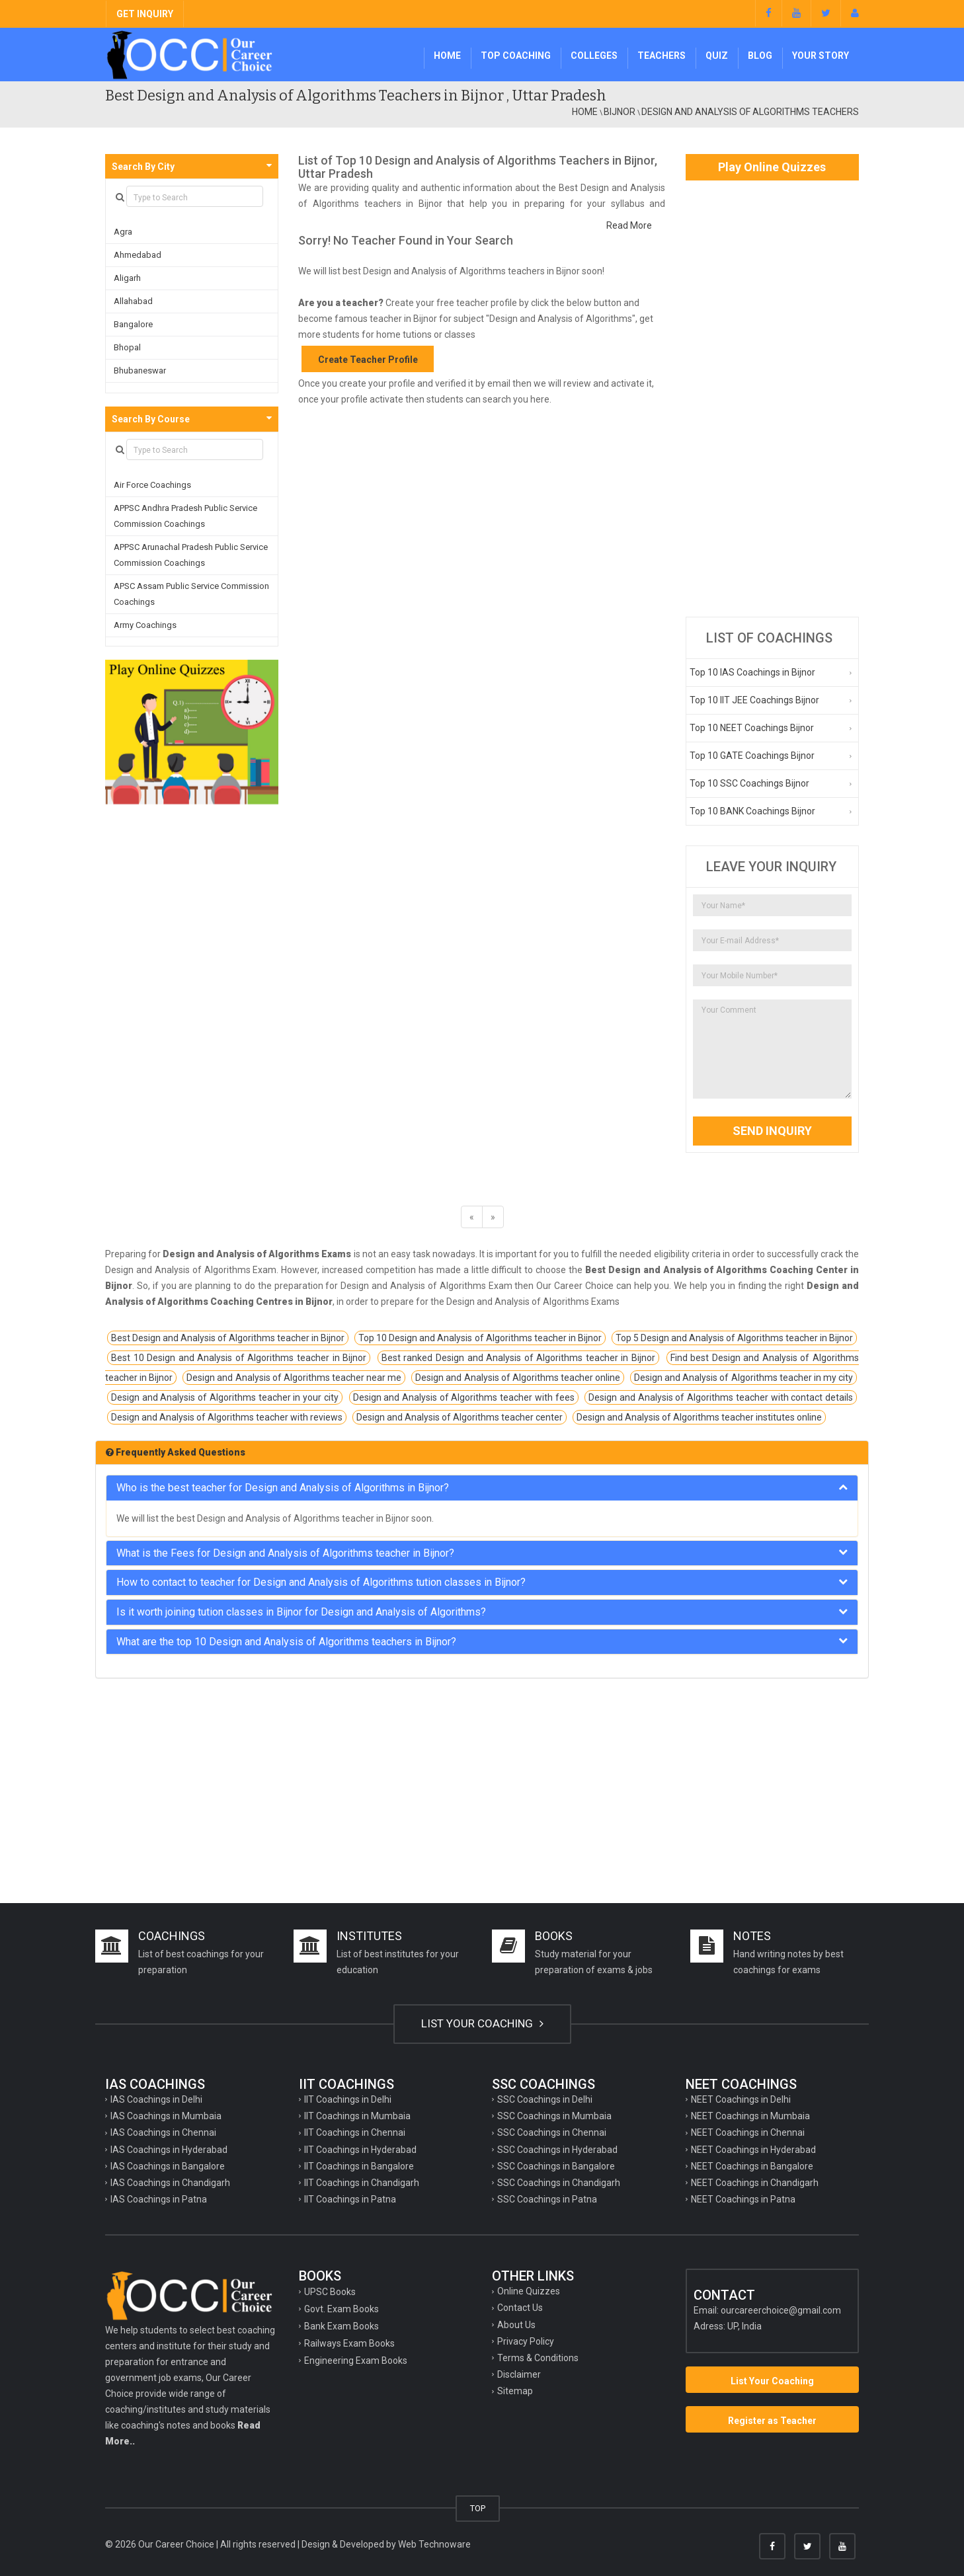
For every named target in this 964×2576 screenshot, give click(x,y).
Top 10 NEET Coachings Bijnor (752, 727)
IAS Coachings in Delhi (156, 2099)
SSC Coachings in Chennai (551, 2132)
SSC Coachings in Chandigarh (558, 2182)
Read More (629, 225)
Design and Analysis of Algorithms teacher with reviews (226, 1417)
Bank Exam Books (341, 2326)
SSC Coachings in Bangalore (556, 2166)
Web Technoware (434, 2544)
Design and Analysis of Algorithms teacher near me (293, 1377)
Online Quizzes (528, 2291)
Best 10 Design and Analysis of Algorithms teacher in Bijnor (238, 1357)
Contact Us (520, 2307)
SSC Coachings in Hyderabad (557, 2149)
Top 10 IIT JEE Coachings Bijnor (754, 700)
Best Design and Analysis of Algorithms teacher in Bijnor (227, 1338)
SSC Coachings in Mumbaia (554, 2116)
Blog (760, 55)
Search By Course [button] (151, 419)
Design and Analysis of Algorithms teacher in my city (743, 1377)
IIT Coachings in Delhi (347, 2099)
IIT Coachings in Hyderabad (360, 2149)
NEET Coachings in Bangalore (752, 2166)
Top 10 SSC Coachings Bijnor (749, 783)
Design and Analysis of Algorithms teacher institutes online (699, 1417)
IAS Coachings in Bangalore (167, 2166)
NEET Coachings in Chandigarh (755, 2182)
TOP (477, 2508)
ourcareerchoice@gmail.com (781, 2310)
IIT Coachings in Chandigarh (361, 2182)
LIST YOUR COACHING (482, 2023)
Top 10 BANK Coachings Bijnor (752, 811)
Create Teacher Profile (368, 359)
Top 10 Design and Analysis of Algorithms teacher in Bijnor (479, 1338)
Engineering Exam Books (355, 2360)
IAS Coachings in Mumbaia (165, 2116)
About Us (516, 2325)
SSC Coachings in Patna (547, 2199)
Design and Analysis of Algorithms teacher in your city (225, 1397)
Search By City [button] (143, 166)
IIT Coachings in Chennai (354, 2132)
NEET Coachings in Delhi (741, 2099)
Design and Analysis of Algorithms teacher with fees (464, 1397)
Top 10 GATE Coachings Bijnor (752, 755)
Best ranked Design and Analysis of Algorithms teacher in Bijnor (518, 1357)
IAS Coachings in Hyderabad (168, 2149)
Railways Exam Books (349, 2343)
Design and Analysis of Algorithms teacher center (459, 1417)
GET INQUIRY (144, 14)
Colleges (594, 55)
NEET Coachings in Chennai (748, 2132)
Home (447, 55)
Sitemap (515, 2391)
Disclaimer (519, 2374)
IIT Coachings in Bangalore (359, 2166)
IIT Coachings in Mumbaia (357, 2116)
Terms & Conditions (538, 2358)
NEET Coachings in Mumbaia (750, 2116)
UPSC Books (330, 2291)
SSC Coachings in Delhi (544, 2099)
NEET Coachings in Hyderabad (753, 2149)
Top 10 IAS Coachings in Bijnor (752, 672)
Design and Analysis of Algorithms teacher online (517, 1377)
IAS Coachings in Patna (158, 2199)
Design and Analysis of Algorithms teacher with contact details (720, 1397)
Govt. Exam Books (341, 2309)
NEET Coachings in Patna (743, 2199)
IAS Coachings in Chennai (163, 2132)
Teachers (661, 55)
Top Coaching (516, 55)
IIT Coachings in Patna (350, 2199)
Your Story (820, 55)
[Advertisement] (773, 398)
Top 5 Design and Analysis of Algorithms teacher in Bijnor (734, 1338)
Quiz (716, 55)
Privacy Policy (525, 2341)
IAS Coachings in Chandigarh (170, 2182)
